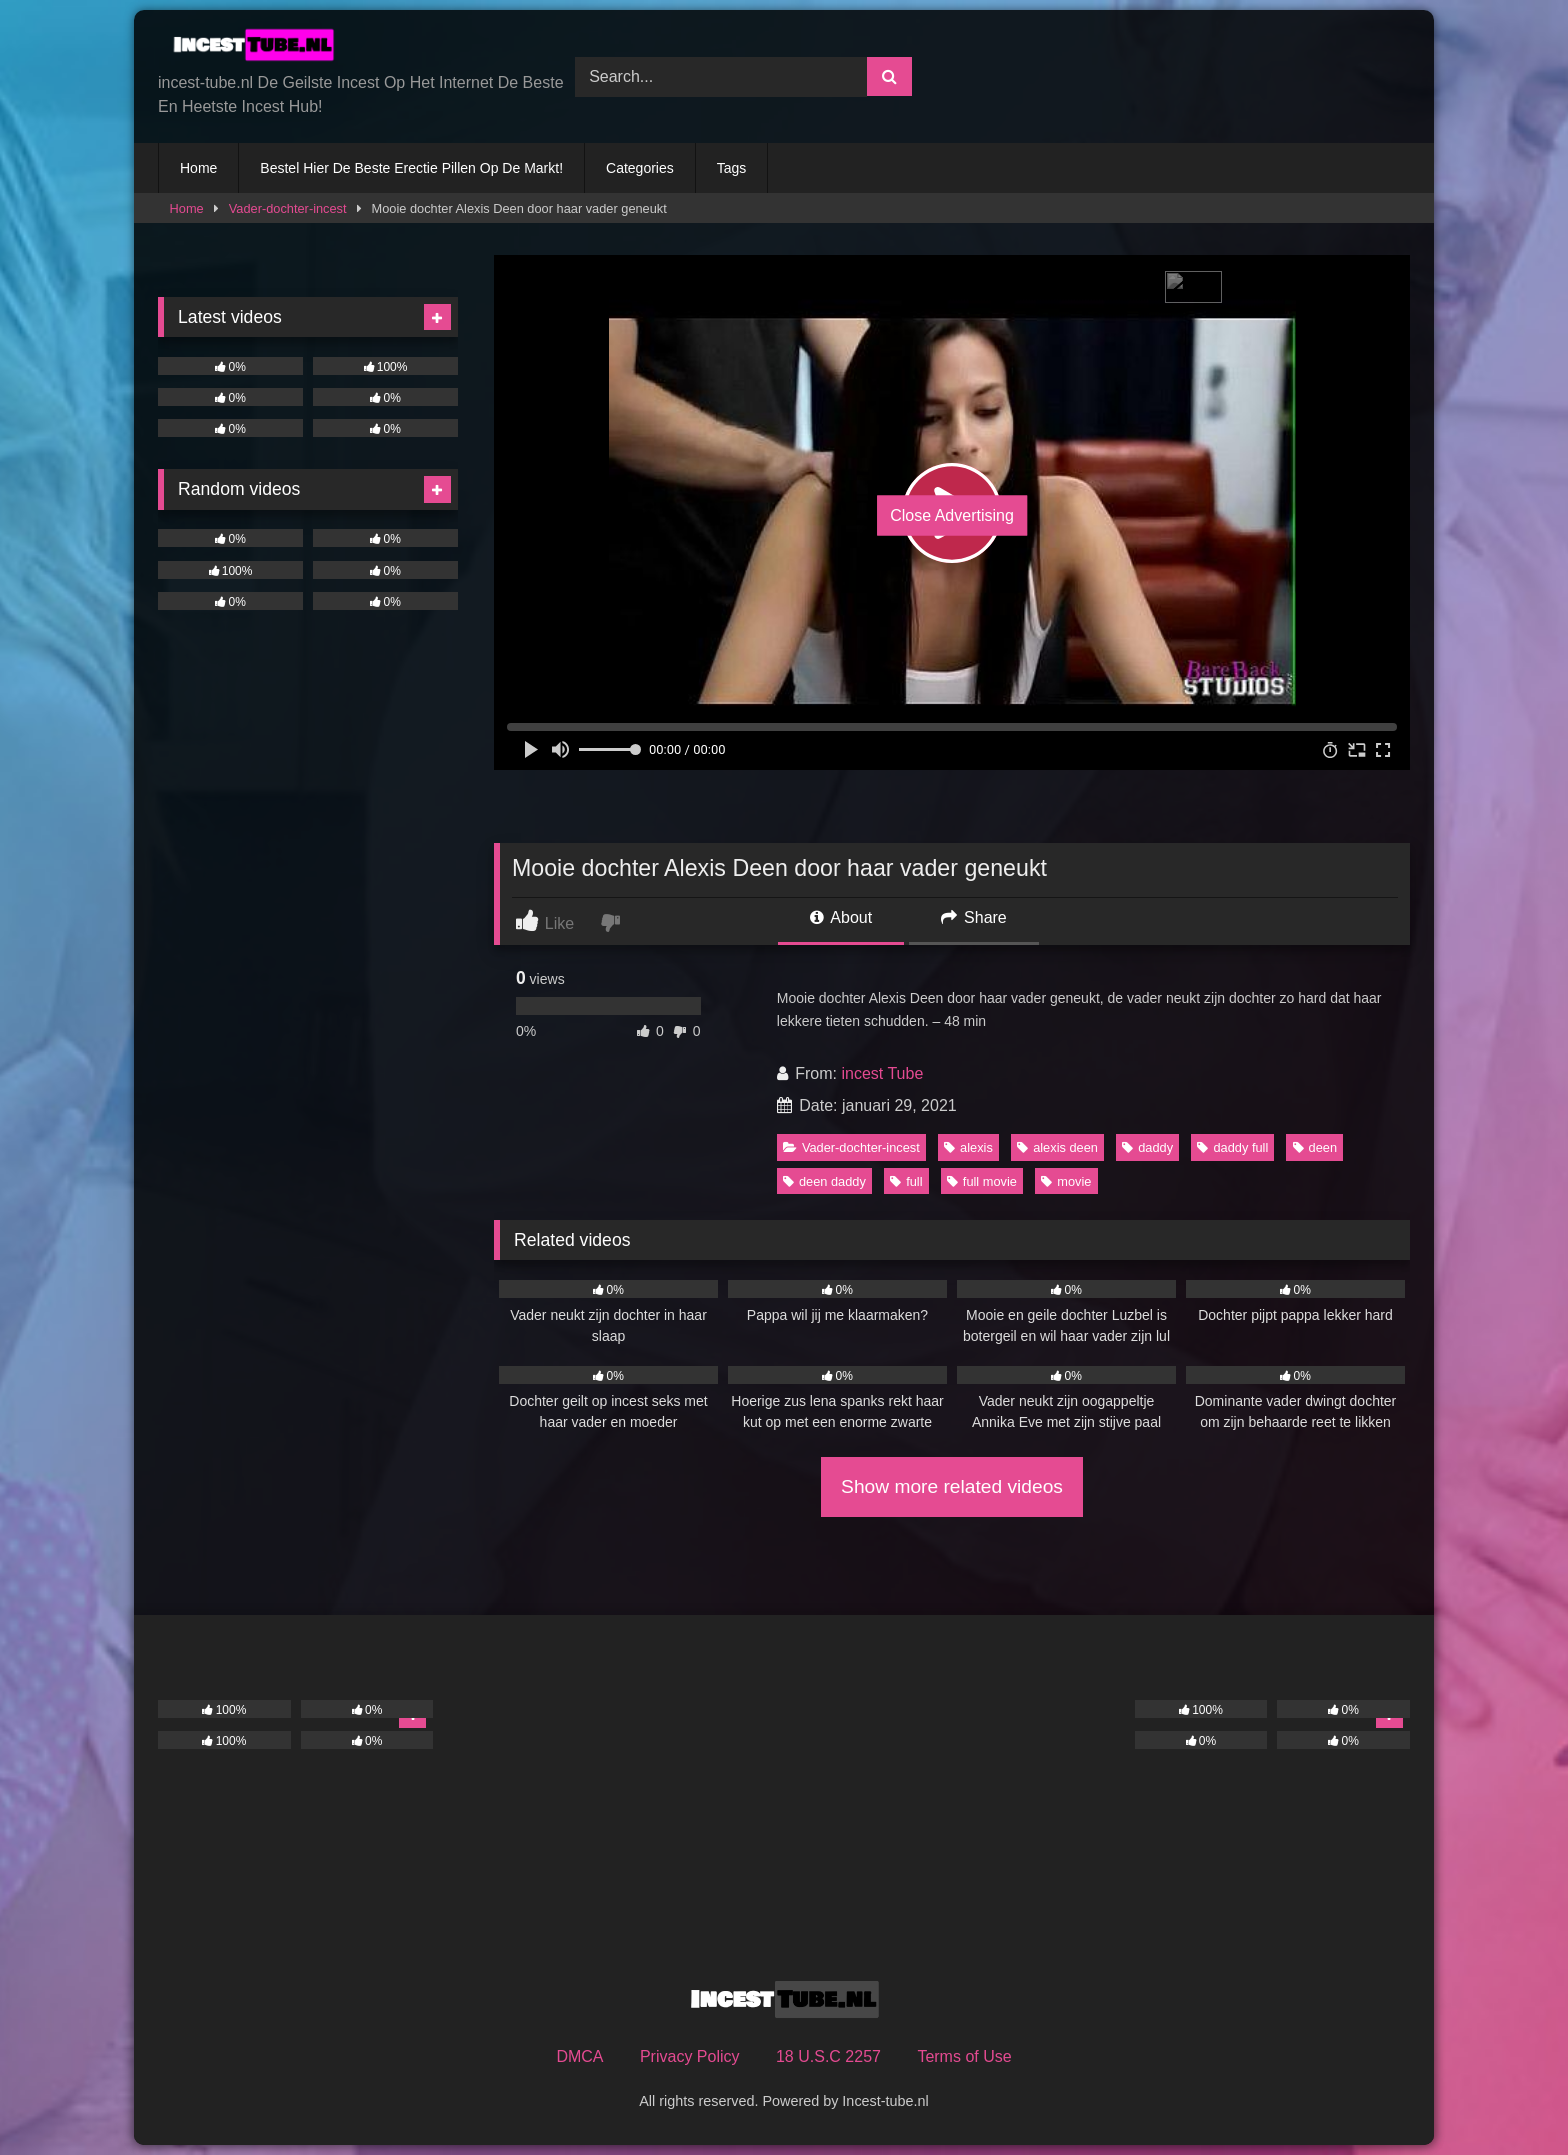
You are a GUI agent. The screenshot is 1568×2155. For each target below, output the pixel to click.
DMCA (579, 2056)
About (841, 917)
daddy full (1232, 1147)
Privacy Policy (690, 2056)
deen (1315, 1147)
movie (1066, 1181)
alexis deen (1057, 1147)
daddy (1147, 1147)
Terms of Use (964, 2056)
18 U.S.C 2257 (828, 2056)
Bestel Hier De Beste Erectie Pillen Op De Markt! (411, 168)
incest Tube (882, 1073)
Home (198, 168)
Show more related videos (952, 1486)
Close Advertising (952, 515)
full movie (982, 1181)
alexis (968, 1147)
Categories (640, 168)
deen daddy (824, 1181)
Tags (732, 168)
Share (974, 917)
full (906, 1181)
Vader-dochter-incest (288, 208)
